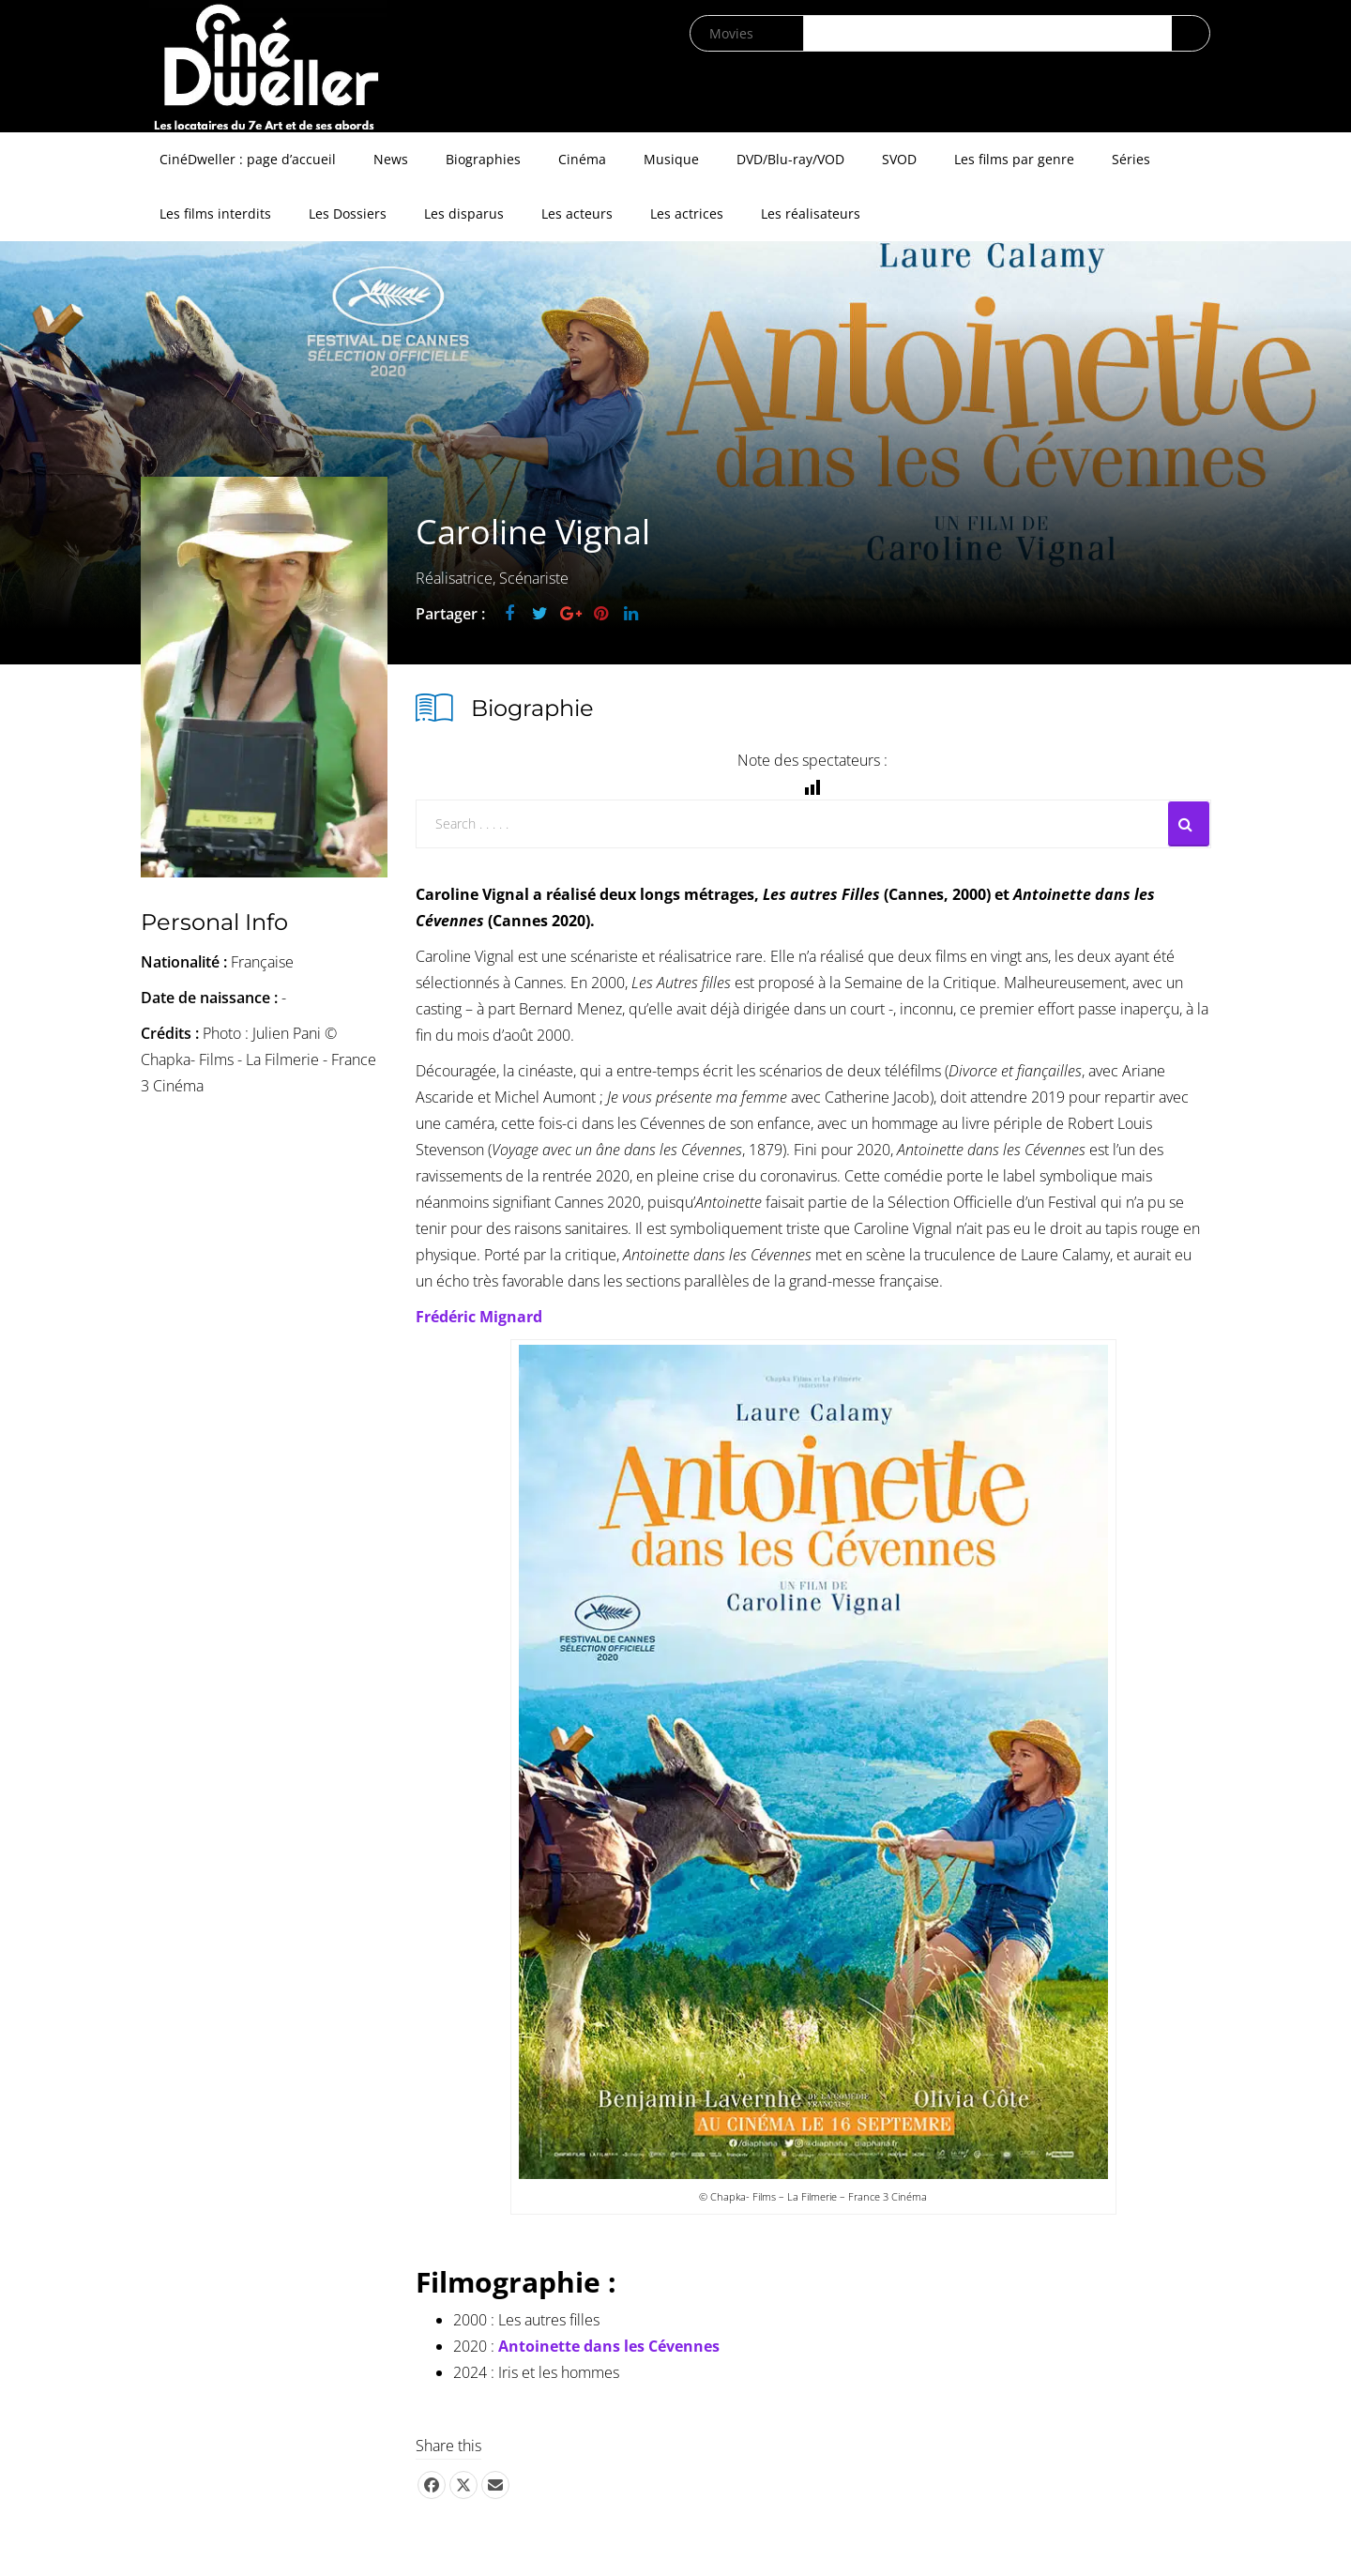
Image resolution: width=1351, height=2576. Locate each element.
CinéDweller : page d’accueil (247, 159)
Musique (671, 159)
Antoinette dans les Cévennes (609, 2346)
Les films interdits (215, 213)
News (390, 159)
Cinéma (582, 159)
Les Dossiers (348, 213)
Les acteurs (577, 213)
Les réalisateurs (810, 213)
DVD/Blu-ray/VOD (790, 159)
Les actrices (686, 213)
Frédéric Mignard (479, 1316)
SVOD (899, 159)
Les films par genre (1014, 159)
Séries (1131, 159)
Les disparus (464, 213)
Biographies (483, 159)
